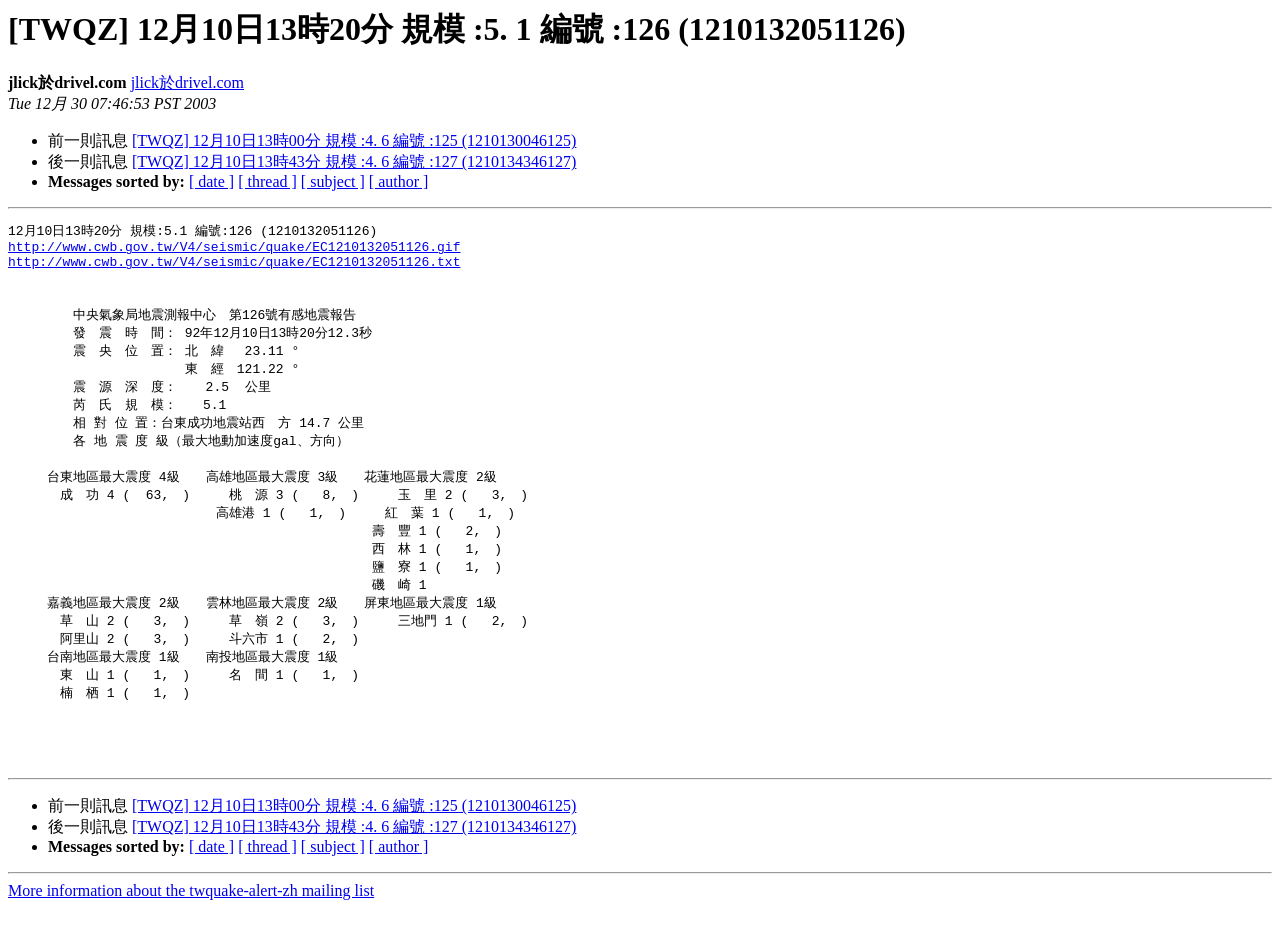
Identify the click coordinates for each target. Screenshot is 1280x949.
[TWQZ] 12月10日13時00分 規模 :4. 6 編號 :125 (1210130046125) (354, 140)
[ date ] (211, 181)
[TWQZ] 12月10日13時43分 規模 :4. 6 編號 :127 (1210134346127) (354, 161)
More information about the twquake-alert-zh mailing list (191, 931)
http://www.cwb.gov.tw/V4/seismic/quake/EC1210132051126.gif (234, 250)
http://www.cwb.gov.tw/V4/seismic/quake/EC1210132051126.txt (234, 268)
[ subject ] (333, 181)
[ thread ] (267, 181)
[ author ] (399, 181)
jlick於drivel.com (187, 82)
